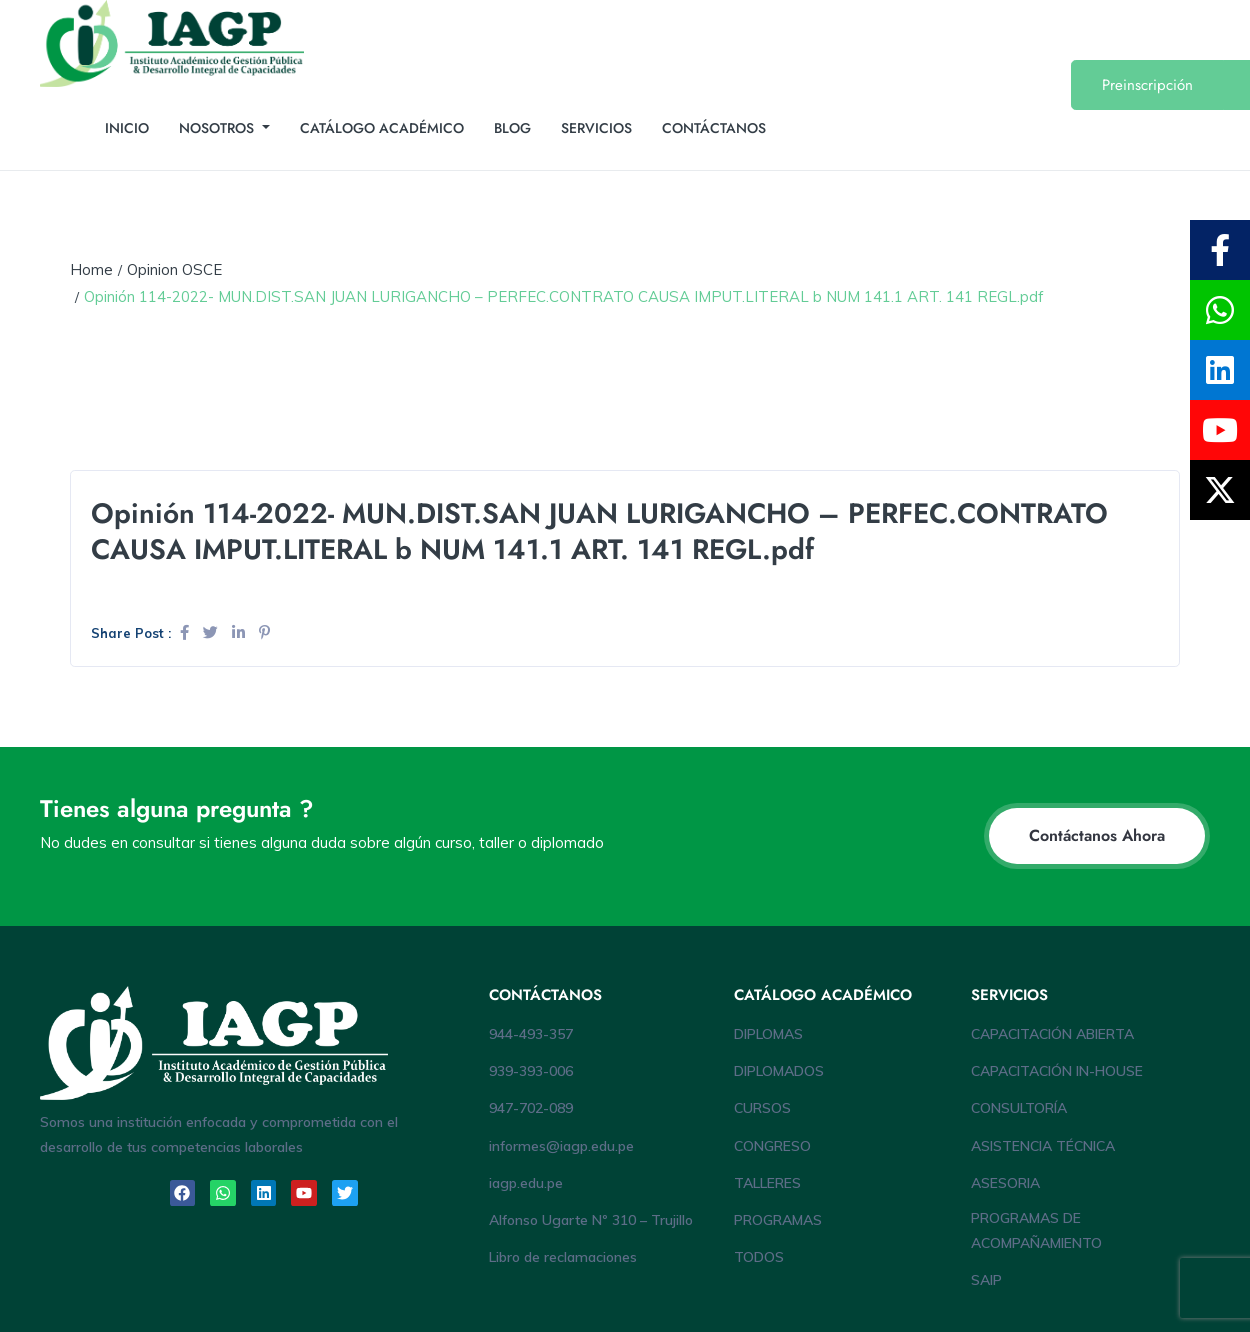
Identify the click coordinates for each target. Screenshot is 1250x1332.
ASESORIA (1005, 1183)
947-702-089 (531, 1108)
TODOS (759, 1257)
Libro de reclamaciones (563, 1257)
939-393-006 (531, 1071)
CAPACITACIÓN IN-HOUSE (1057, 1071)
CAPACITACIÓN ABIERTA (1052, 1034)
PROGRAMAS (778, 1220)
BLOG (512, 128)
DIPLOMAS (768, 1034)
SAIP (986, 1280)
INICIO (127, 128)
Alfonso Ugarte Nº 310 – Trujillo (591, 1220)
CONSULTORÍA (1019, 1108)
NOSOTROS (218, 128)
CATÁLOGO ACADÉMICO (382, 128)
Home (91, 269)
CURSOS (762, 1108)
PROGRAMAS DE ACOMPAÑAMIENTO (1036, 1230)
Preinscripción (1147, 85)
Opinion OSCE (174, 269)
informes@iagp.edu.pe (561, 1146)
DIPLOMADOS (779, 1071)
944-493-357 (531, 1034)
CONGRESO (772, 1146)
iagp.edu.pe (526, 1183)
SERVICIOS (596, 128)
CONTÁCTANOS (714, 128)
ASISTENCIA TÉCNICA (1043, 1146)
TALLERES (767, 1183)
